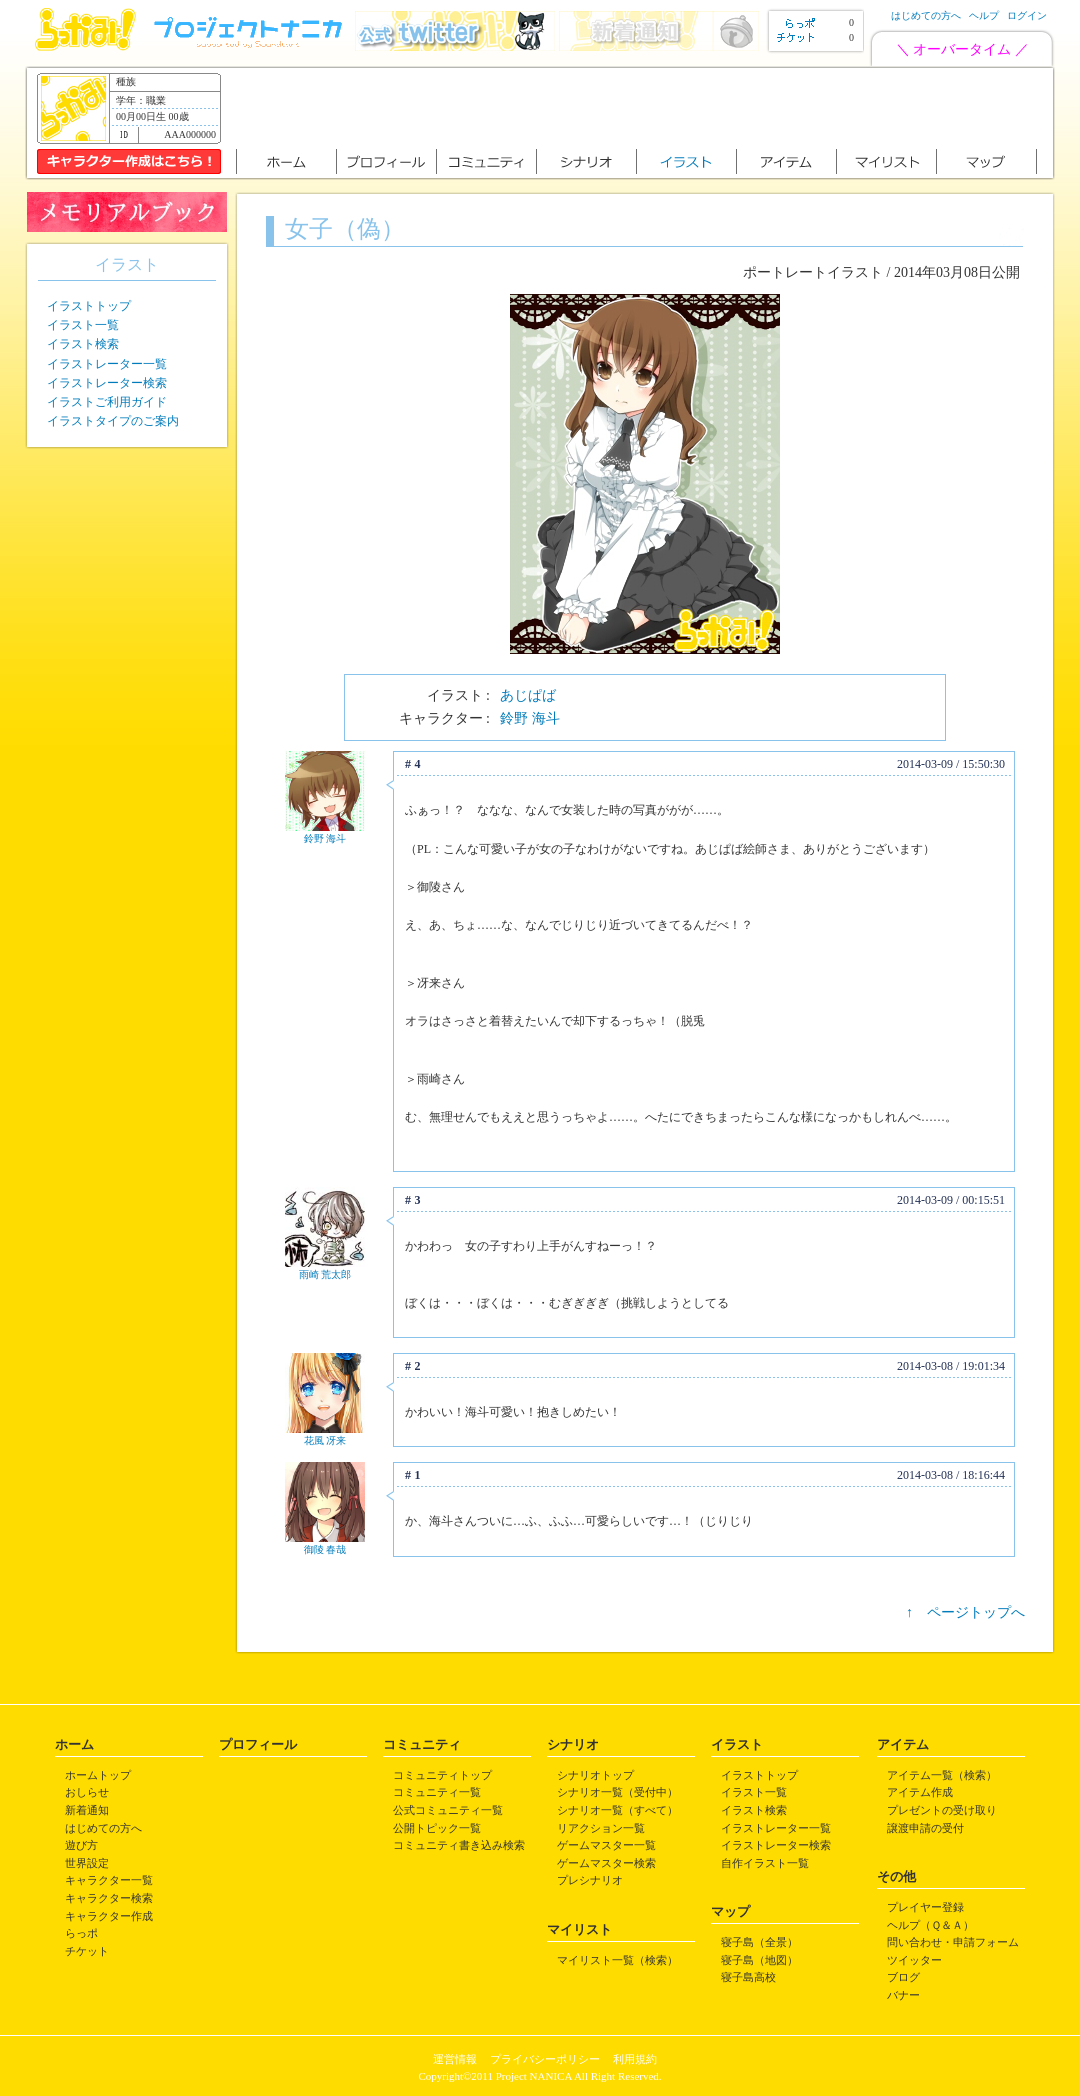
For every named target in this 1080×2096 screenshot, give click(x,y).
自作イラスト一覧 (765, 1863)
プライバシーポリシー (545, 2059)
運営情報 (455, 2059)
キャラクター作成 (109, 1916)
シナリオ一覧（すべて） (617, 1810)
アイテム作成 (920, 1792)
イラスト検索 (83, 344)
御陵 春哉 (325, 1549)
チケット (87, 1951)
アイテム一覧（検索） (942, 1775)
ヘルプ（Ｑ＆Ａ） (930, 1925)
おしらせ (87, 1792)
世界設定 (87, 1863)
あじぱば (528, 695)
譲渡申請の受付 (925, 1828)
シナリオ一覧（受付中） (617, 1792)
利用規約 (635, 2059)
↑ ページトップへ (965, 1612)
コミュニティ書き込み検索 (459, 1845)
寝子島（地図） (759, 1960)
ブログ (903, 1977)
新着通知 (87, 1810)
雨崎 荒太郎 (325, 1274)
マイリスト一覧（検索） (617, 1960)
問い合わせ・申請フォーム (953, 1942)
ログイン (1027, 15)
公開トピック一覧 (437, 1828)
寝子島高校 (748, 1977)
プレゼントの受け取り (942, 1810)
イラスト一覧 (83, 325)
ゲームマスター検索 (606, 1863)
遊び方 (81, 1845)
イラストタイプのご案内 (113, 421)
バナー (903, 1995)
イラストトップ (89, 306)
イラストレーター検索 (107, 383)
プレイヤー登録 (925, 1907)
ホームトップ (98, 1775)
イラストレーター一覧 (107, 364)
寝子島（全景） (759, 1942)
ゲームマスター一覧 (606, 1845)
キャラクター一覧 (109, 1880)
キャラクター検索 (109, 1898)
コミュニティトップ (442, 1775)
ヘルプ (984, 15)
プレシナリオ (590, 1880)
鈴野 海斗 (530, 718)
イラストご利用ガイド (107, 402)
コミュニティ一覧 (437, 1792)
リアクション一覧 (601, 1828)
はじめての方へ (926, 15)
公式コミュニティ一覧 (448, 1810)
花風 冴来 (325, 1440)
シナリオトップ (595, 1775)
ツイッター (914, 1960)
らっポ (81, 1933)
